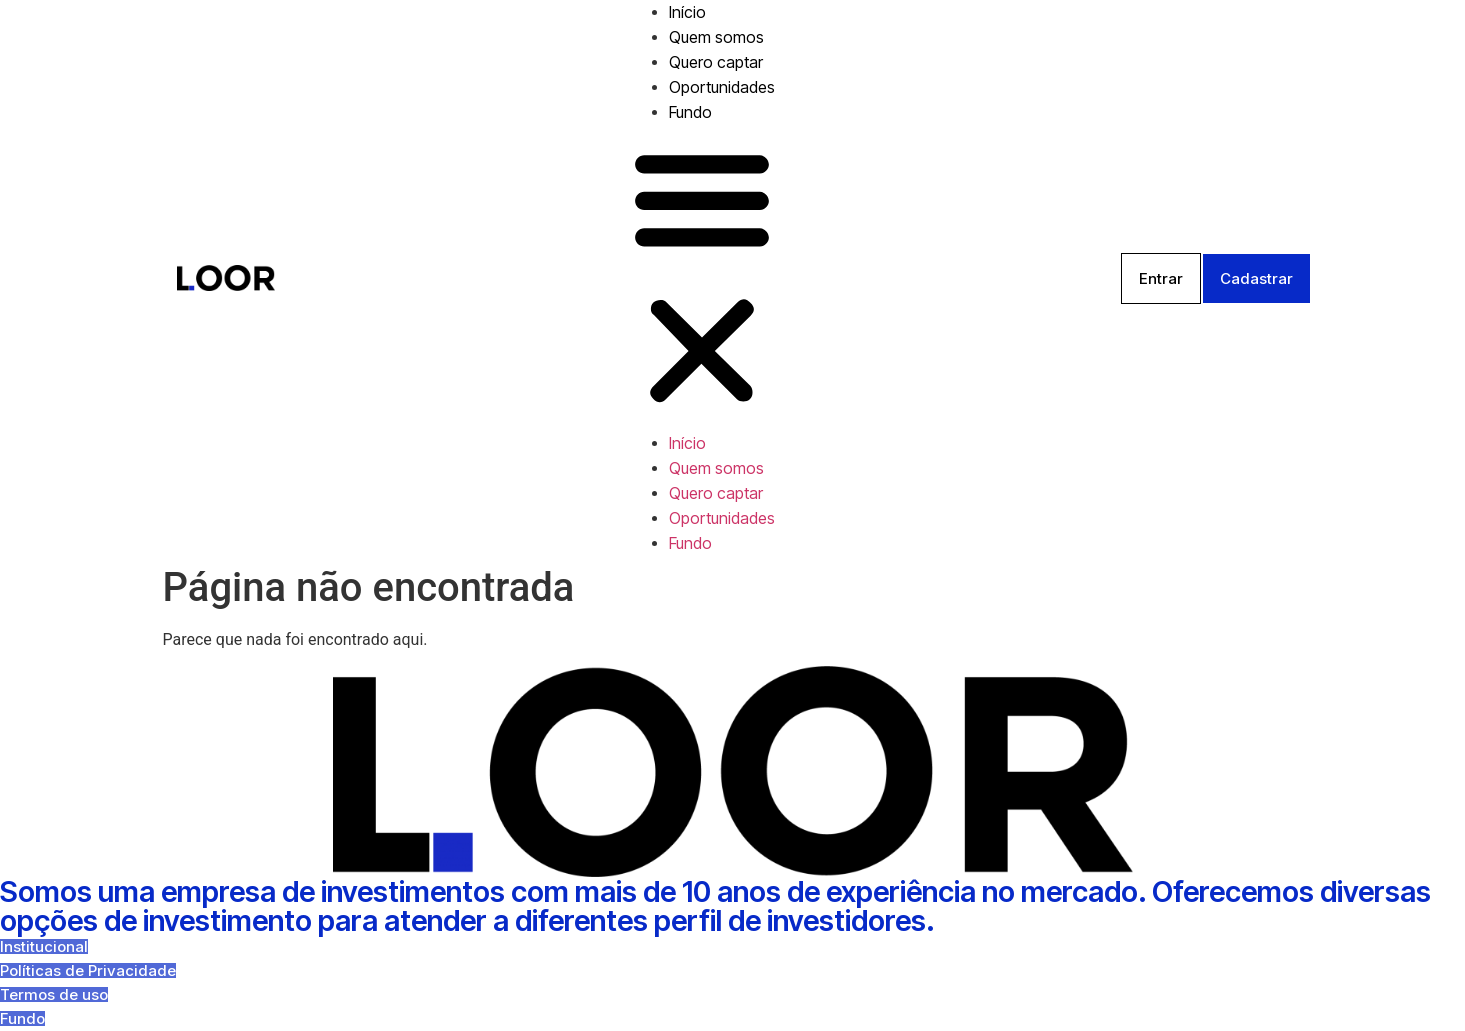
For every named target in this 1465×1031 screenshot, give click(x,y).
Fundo (690, 112)
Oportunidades (722, 87)
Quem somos (716, 37)
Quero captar (716, 62)
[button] (702, 278)
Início (687, 12)
